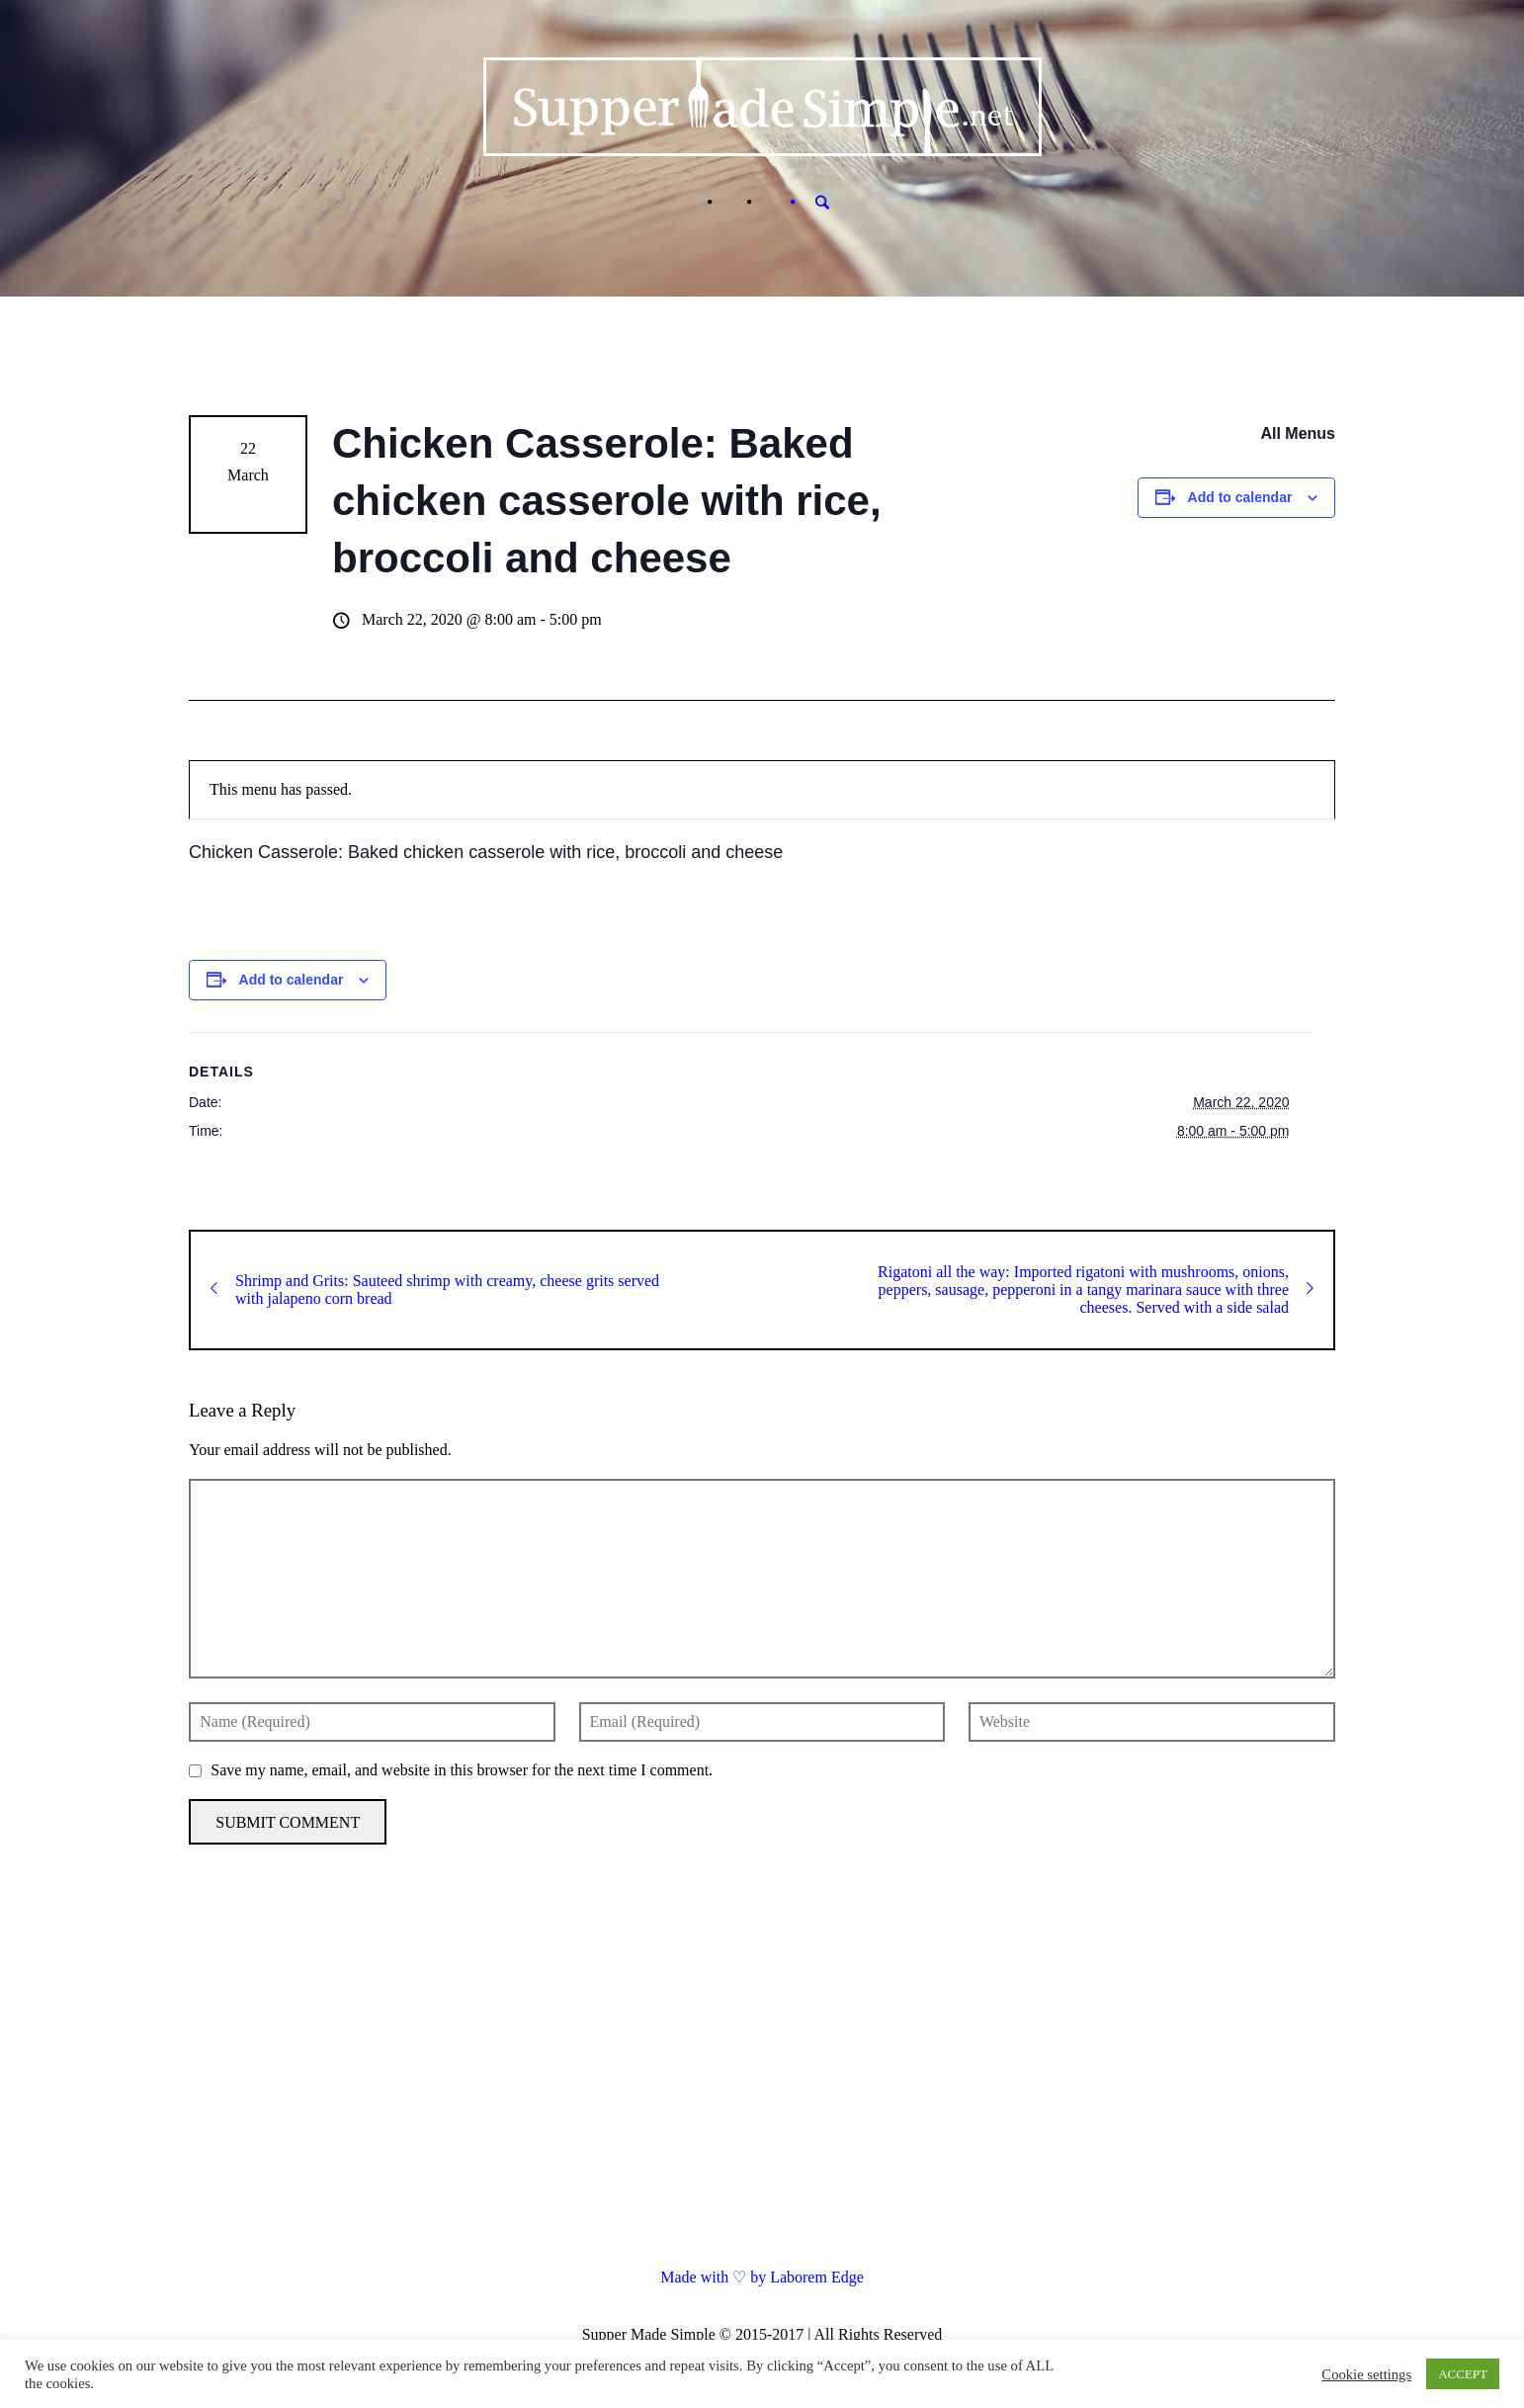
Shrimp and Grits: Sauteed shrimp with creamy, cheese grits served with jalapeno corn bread (435, 1289)
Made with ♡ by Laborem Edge (762, 2277)
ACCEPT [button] (1462, 2373)
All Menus (1297, 433)
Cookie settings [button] (1366, 2374)
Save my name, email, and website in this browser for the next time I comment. (462, 1770)
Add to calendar (1240, 497)
